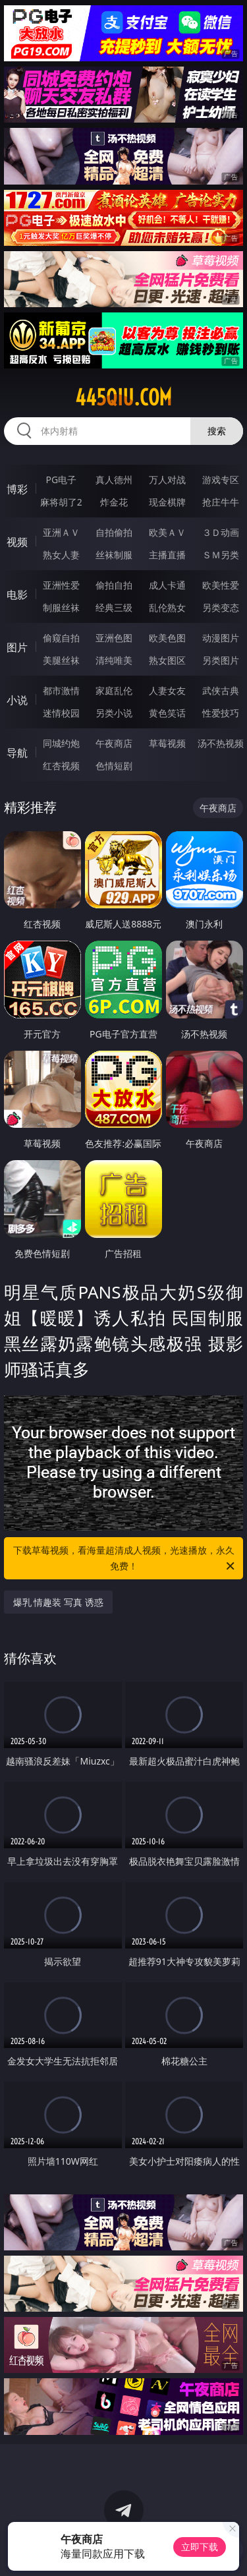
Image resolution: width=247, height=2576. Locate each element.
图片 (17, 647)
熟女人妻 (61, 554)
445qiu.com (123, 397)
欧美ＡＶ (167, 532)
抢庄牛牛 (220, 502)
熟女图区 (167, 660)
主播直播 (167, 554)
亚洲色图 (114, 637)
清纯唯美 (114, 660)
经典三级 (114, 607)
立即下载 (199, 2546)
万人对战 (167, 479)
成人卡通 (167, 585)
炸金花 (114, 502)
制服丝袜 (61, 607)
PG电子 (60, 479)
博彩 (17, 489)
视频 (17, 542)
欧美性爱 (220, 585)
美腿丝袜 (61, 660)
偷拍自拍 (114, 585)
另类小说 (114, 713)
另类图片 (220, 660)
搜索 (216, 430)
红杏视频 (61, 765)
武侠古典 (220, 690)
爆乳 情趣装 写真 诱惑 (58, 1602)
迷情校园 (61, 713)
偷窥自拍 (61, 637)
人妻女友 (167, 690)
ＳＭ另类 (220, 554)
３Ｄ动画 (220, 532)
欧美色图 (167, 637)
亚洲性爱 (61, 585)
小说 (17, 700)
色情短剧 (114, 765)
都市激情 (61, 690)
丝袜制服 (114, 554)
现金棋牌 (167, 502)
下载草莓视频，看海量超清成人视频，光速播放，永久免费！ (125, 1559)
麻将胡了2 (61, 502)
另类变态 (220, 607)
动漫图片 (220, 637)
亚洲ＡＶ (61, 532)
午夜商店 (114, 743)
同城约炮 (61, 743)
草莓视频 (167, 743)
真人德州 (114, 479)
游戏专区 (220, 479)
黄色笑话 (167, 713)
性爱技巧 (220, 713)
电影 (17, 594)
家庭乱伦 (114, 690)
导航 (17, 753)
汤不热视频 (221, 743)
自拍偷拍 (114, 532)
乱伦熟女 (167, 607)
